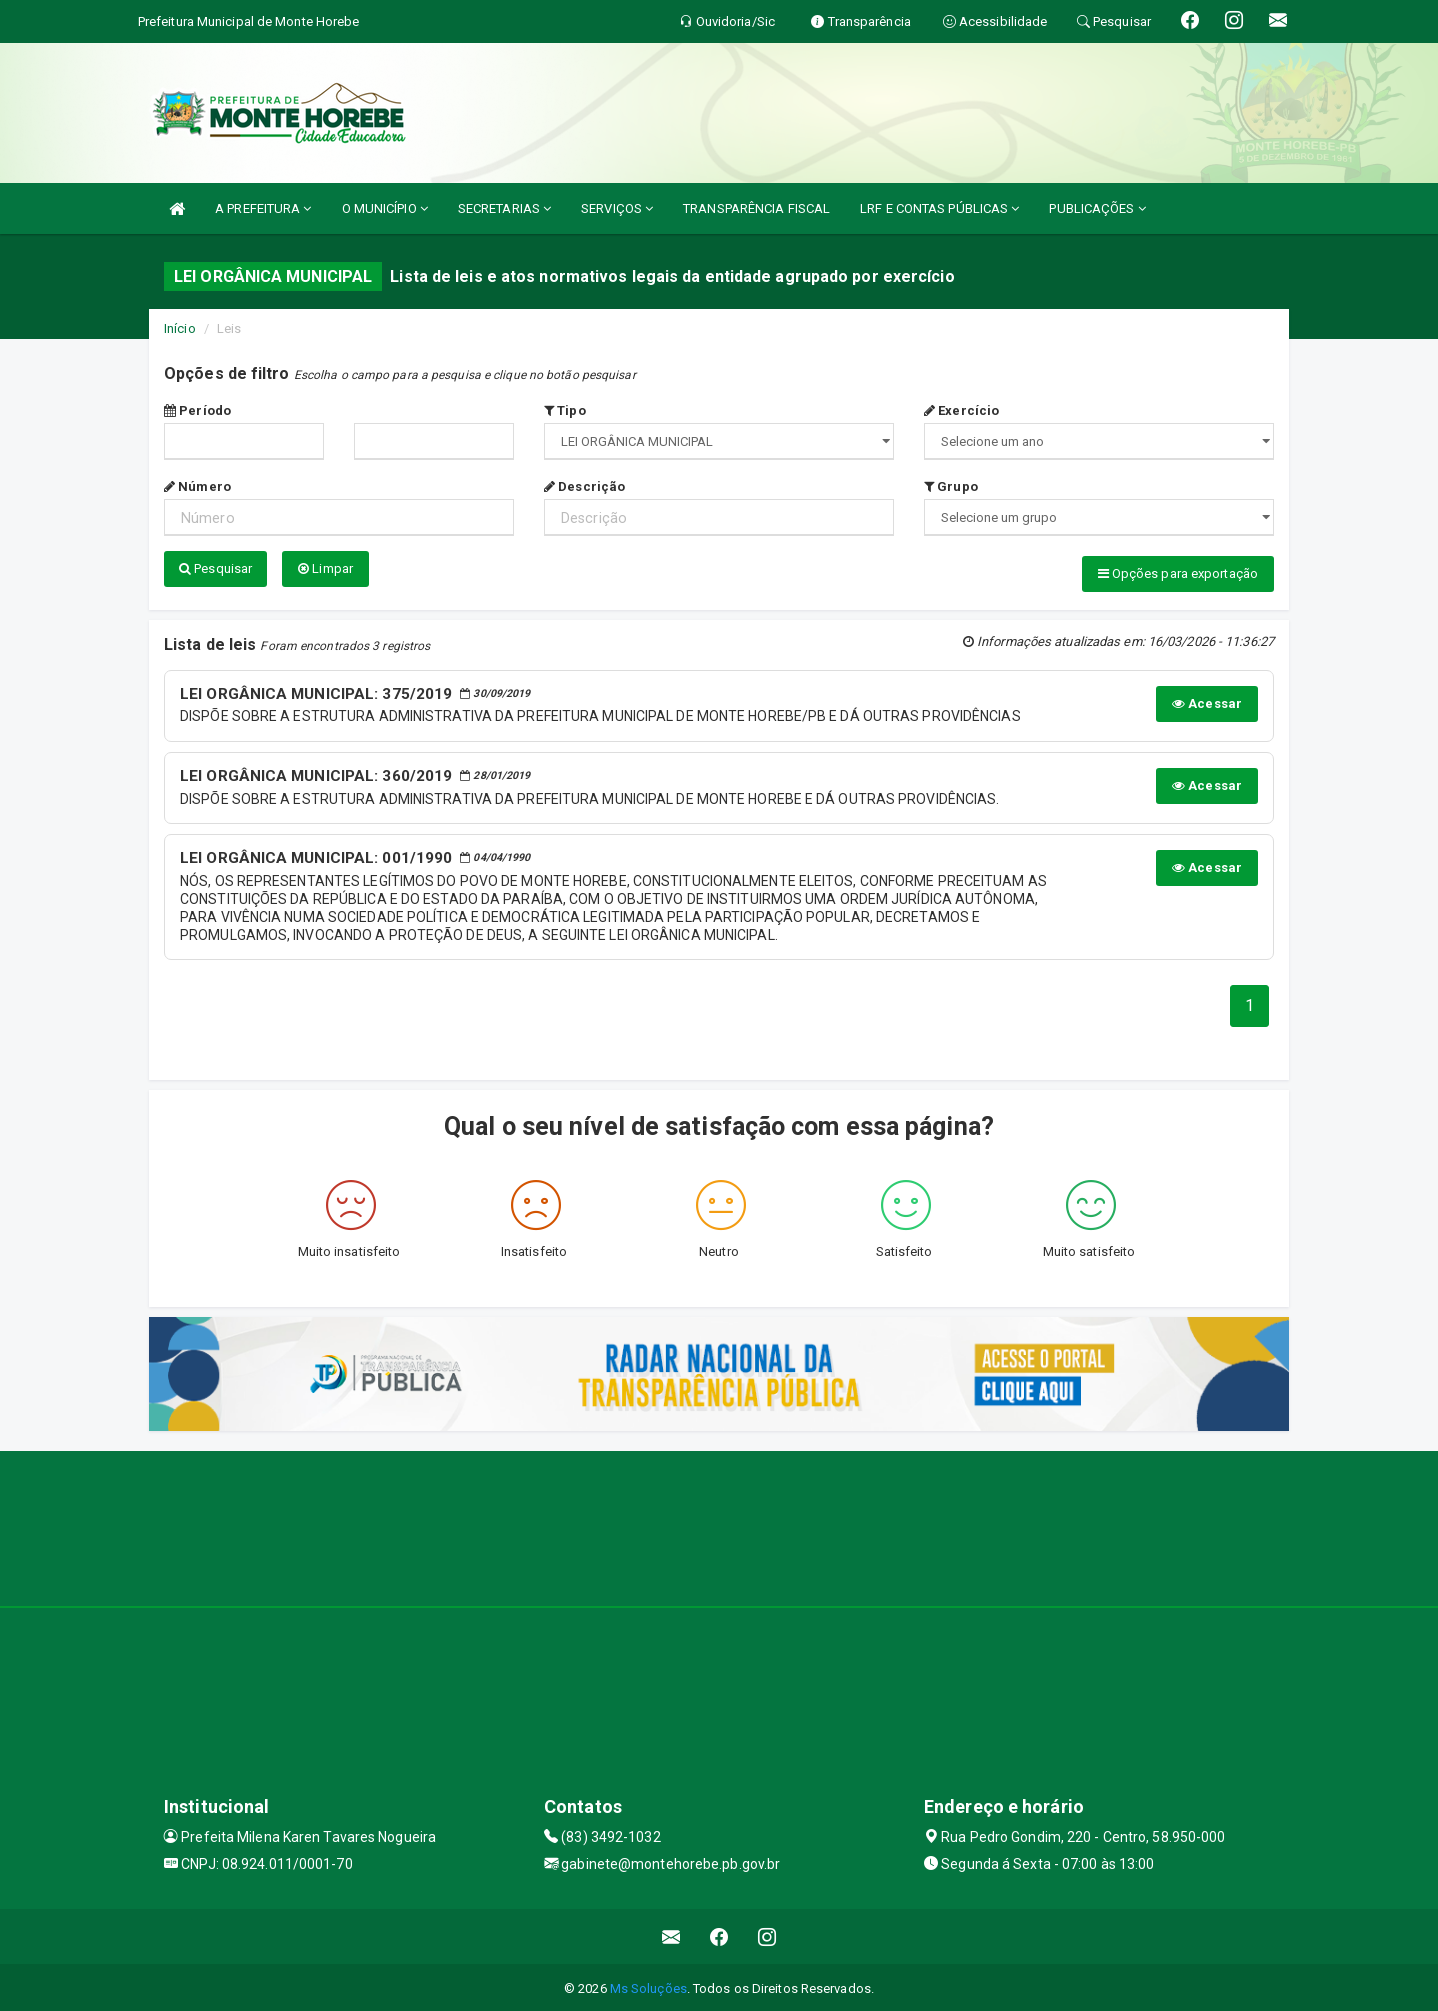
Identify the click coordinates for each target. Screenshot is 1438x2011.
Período (197, 410)
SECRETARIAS (504, 208)
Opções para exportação (1178, 573)
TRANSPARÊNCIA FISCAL (756, 208)
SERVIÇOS (617, 208)
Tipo (565, 410)
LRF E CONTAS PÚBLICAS (939, 208)
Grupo (951, 486)
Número (197, 486)
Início (180, 328)
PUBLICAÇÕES (1097, 208)
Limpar (325, 568)
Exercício (961, 410)
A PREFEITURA (263, 208)
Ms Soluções (648, 1985)
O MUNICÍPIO (385, 208)
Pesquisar (215, 568)
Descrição (584, 486)
